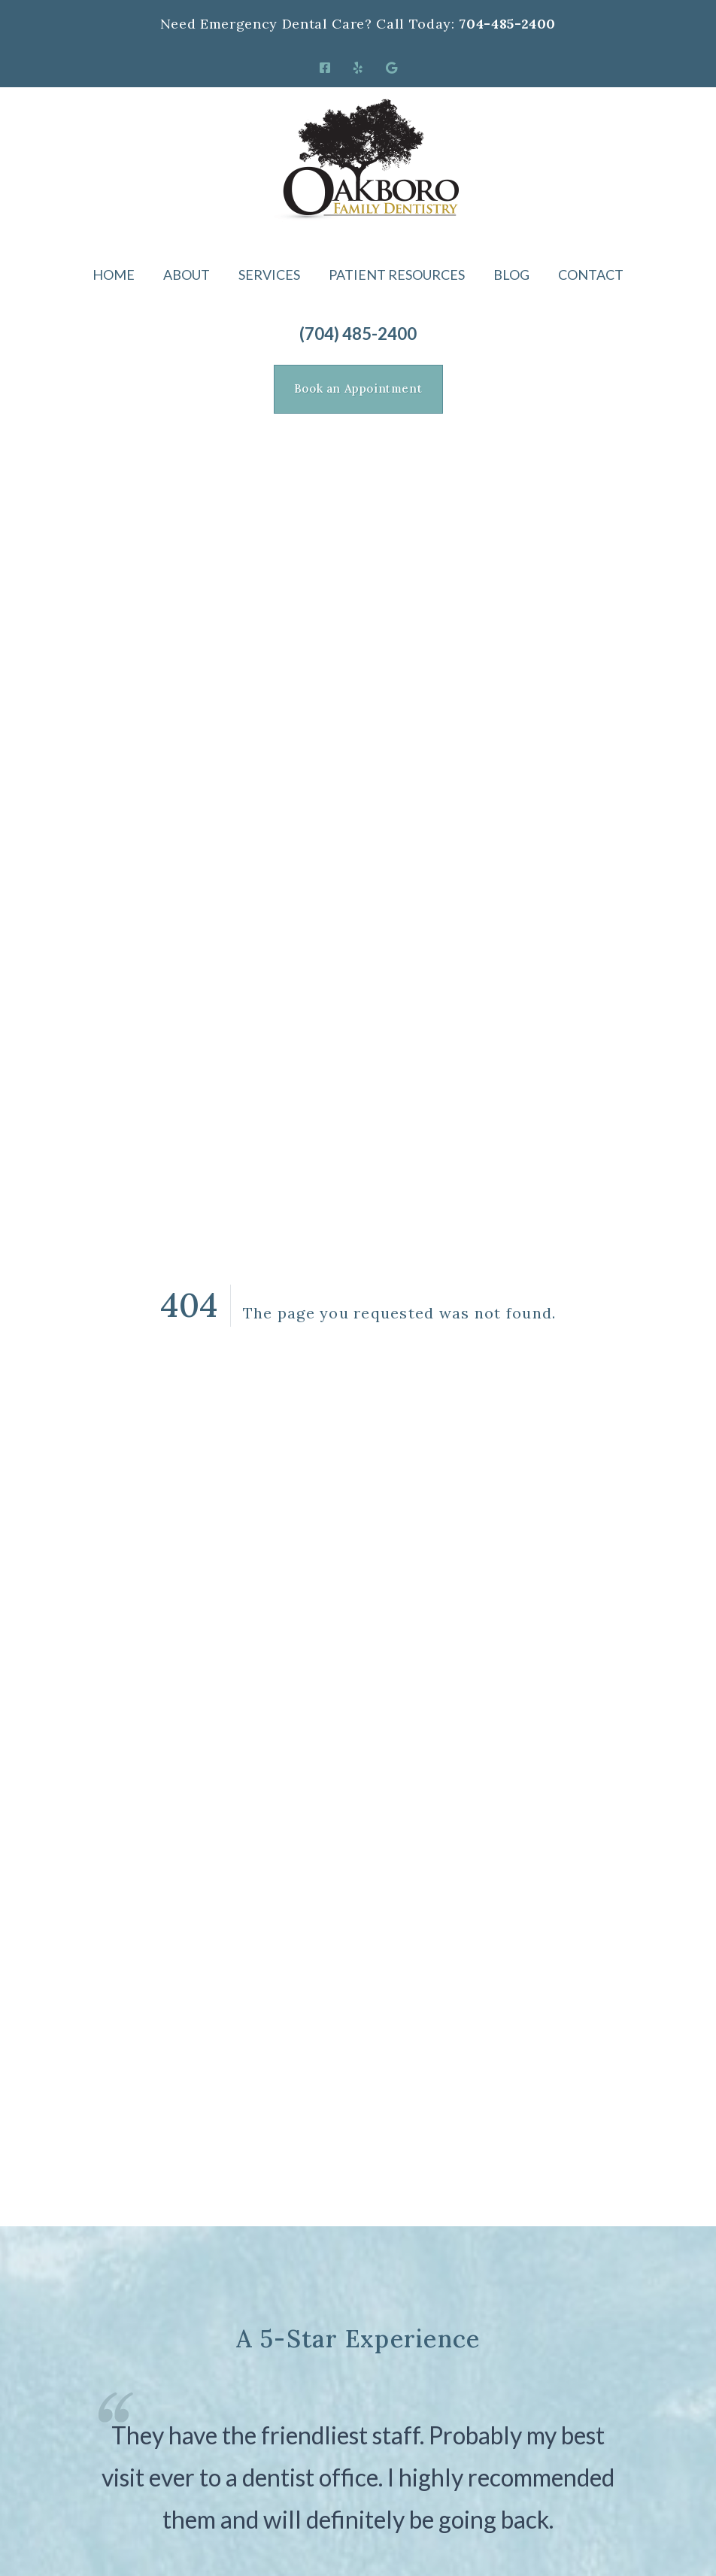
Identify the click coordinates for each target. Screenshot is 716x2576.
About (186, 274)
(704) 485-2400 (358, 333)
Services (269, 274)
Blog (511, 274)
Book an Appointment (358, 388)
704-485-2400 (507, 23)
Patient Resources (397, 274)
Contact (590, 274)
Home (114, 274)
